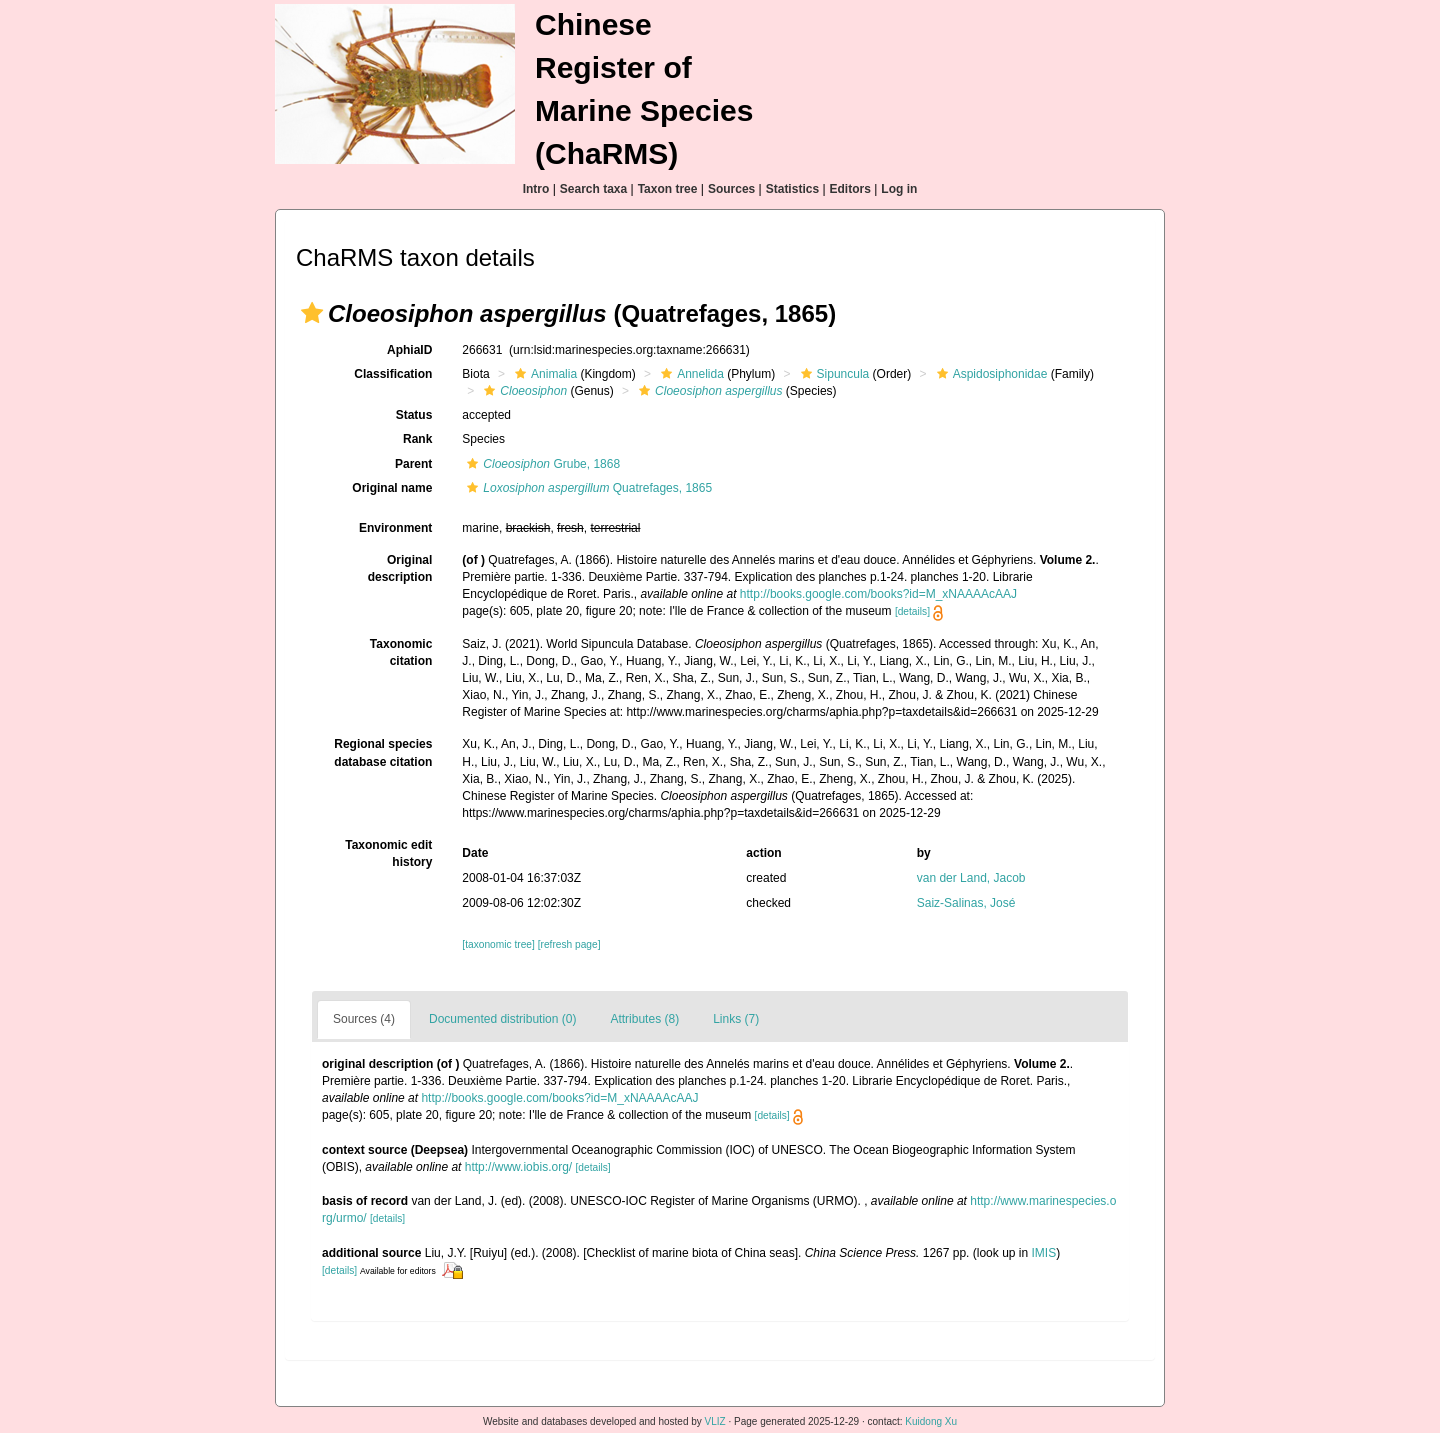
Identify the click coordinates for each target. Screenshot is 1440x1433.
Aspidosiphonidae (990, 374)
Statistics (792, 189)
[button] (312, 313)
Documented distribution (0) (502, 1019)
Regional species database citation (383, 752)
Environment (395, 528)
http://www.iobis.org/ (518, 1167)
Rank (417, 439)
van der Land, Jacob (971, 878)
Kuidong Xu (931, 1421)
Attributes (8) (644, 1019)
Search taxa (593, 189)
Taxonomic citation (401, 652)
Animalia (543, 374)
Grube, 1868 (541, 464)
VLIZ (715, 1421)
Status (414, 415)
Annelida (690, 374)
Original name (392, 488)
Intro (536, 189)
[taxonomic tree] (498, 944)
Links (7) (736, 1019)
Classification (393, 374)
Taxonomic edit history (388, 853)
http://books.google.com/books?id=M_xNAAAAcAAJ (878, 594)
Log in (899, 189)
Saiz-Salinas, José (966, 903)
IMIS (1044, 1253)
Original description (400, 568)
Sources (731, 189)
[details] (912, 611)
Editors (850, 189)
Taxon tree (668, 189)
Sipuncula (833, 374)
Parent (413, 464)
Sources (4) (364, 1019)
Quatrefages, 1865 (587, 488)
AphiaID (409, 350)
